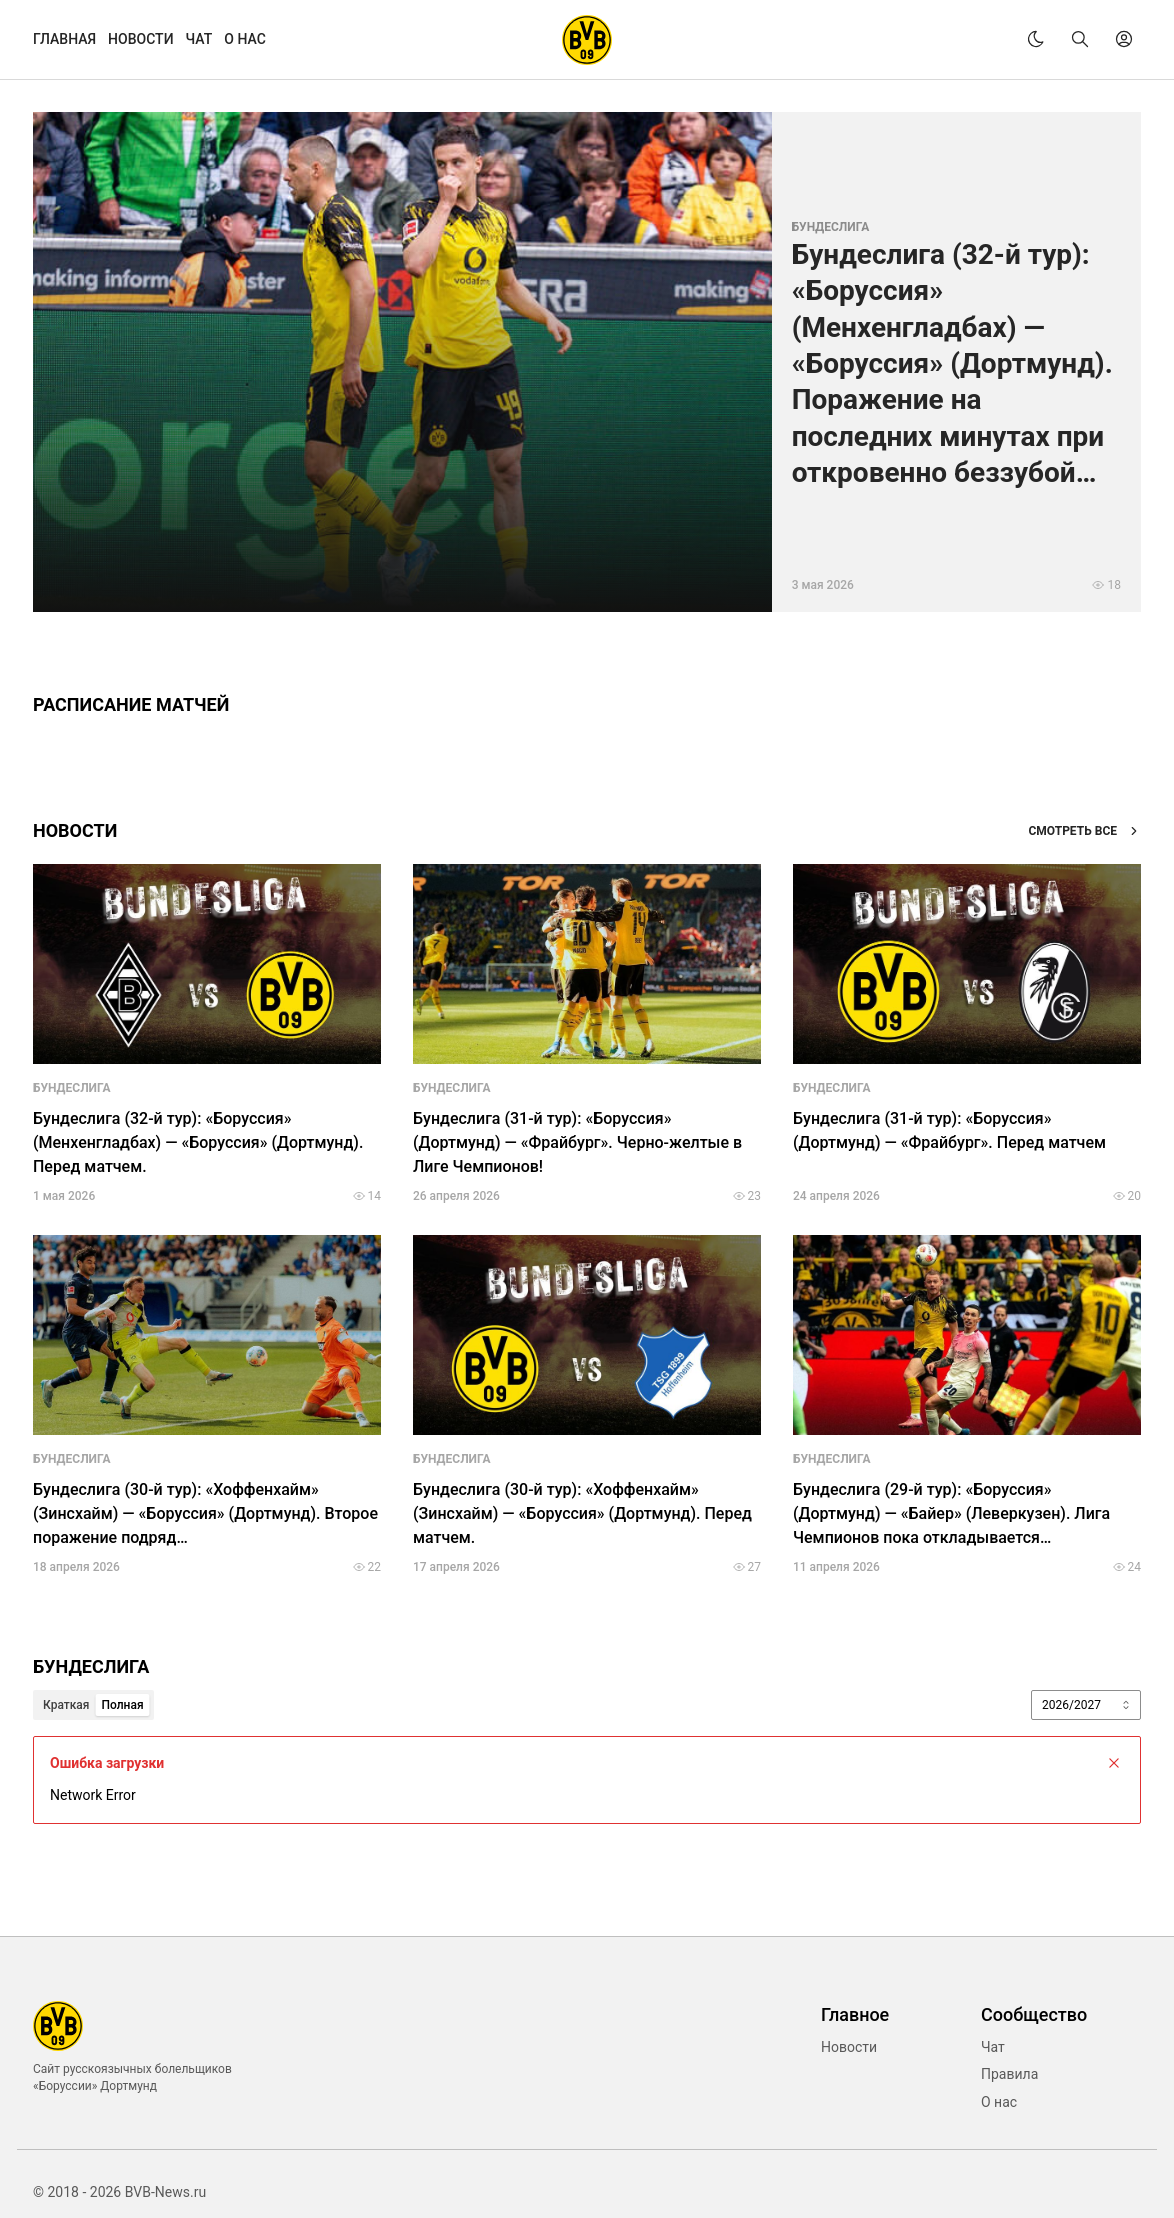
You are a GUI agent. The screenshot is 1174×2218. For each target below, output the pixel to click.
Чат (993, 2047)
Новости (849, 2047)
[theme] (1036, 39)
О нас (999, 2102)
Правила (1009, 2074)
